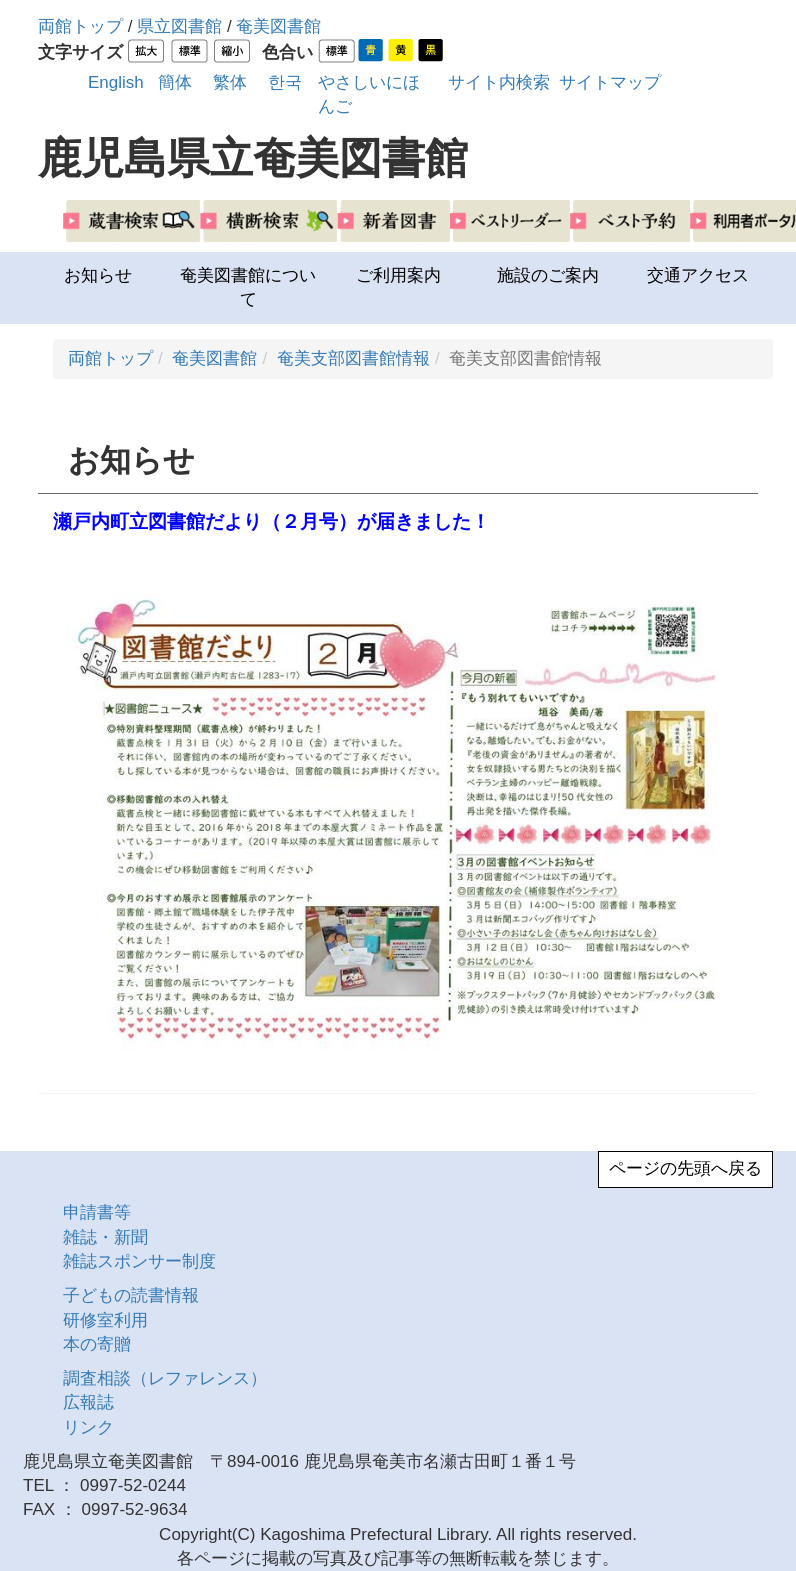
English (116, 82)
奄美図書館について (248, 287)
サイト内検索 (499, 82)
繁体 (230, 82)
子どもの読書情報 (131, 1295)
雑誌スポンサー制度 (139, 1261)
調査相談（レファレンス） (165, 1378)
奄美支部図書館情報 (353, 358)
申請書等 (97, 1212)
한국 (285, 82)
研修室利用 (105, 1320)
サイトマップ (610, 82)
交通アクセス (698, 275)
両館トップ (80, 26)
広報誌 (88, 1402)
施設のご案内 (548, 275)
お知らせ (98, 275)
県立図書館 (179, 26)
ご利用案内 (398, 275)
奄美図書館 (278, 26)
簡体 (175, 82)
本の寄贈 (97, 1344)
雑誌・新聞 (105, 1237)
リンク (88, 1427)
